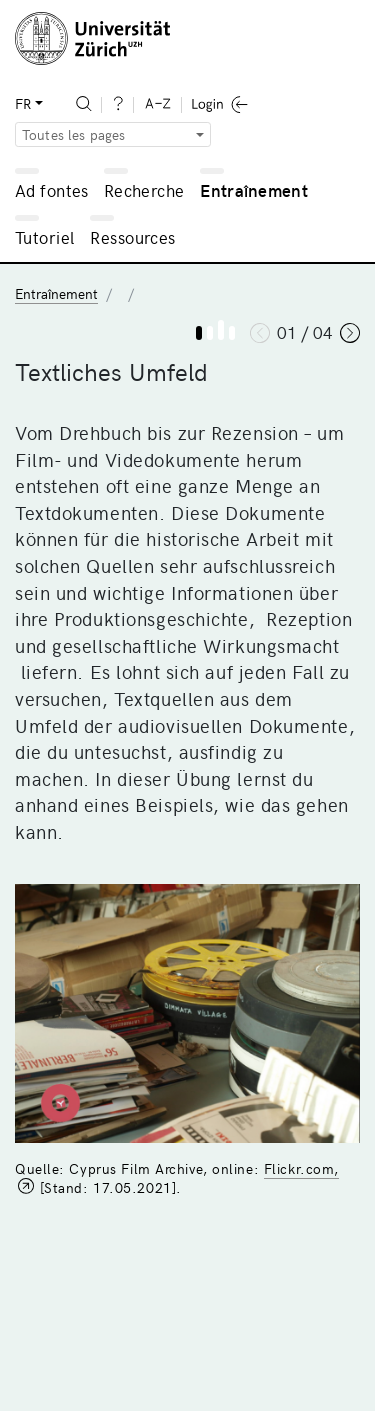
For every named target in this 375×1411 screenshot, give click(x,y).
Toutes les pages (74, 134)
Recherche (144, 190)
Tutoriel (44, 237)
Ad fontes (52, 190)
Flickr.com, (301, 1168)
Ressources (132, 237)
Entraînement (254, 190)
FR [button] (23, 103)
